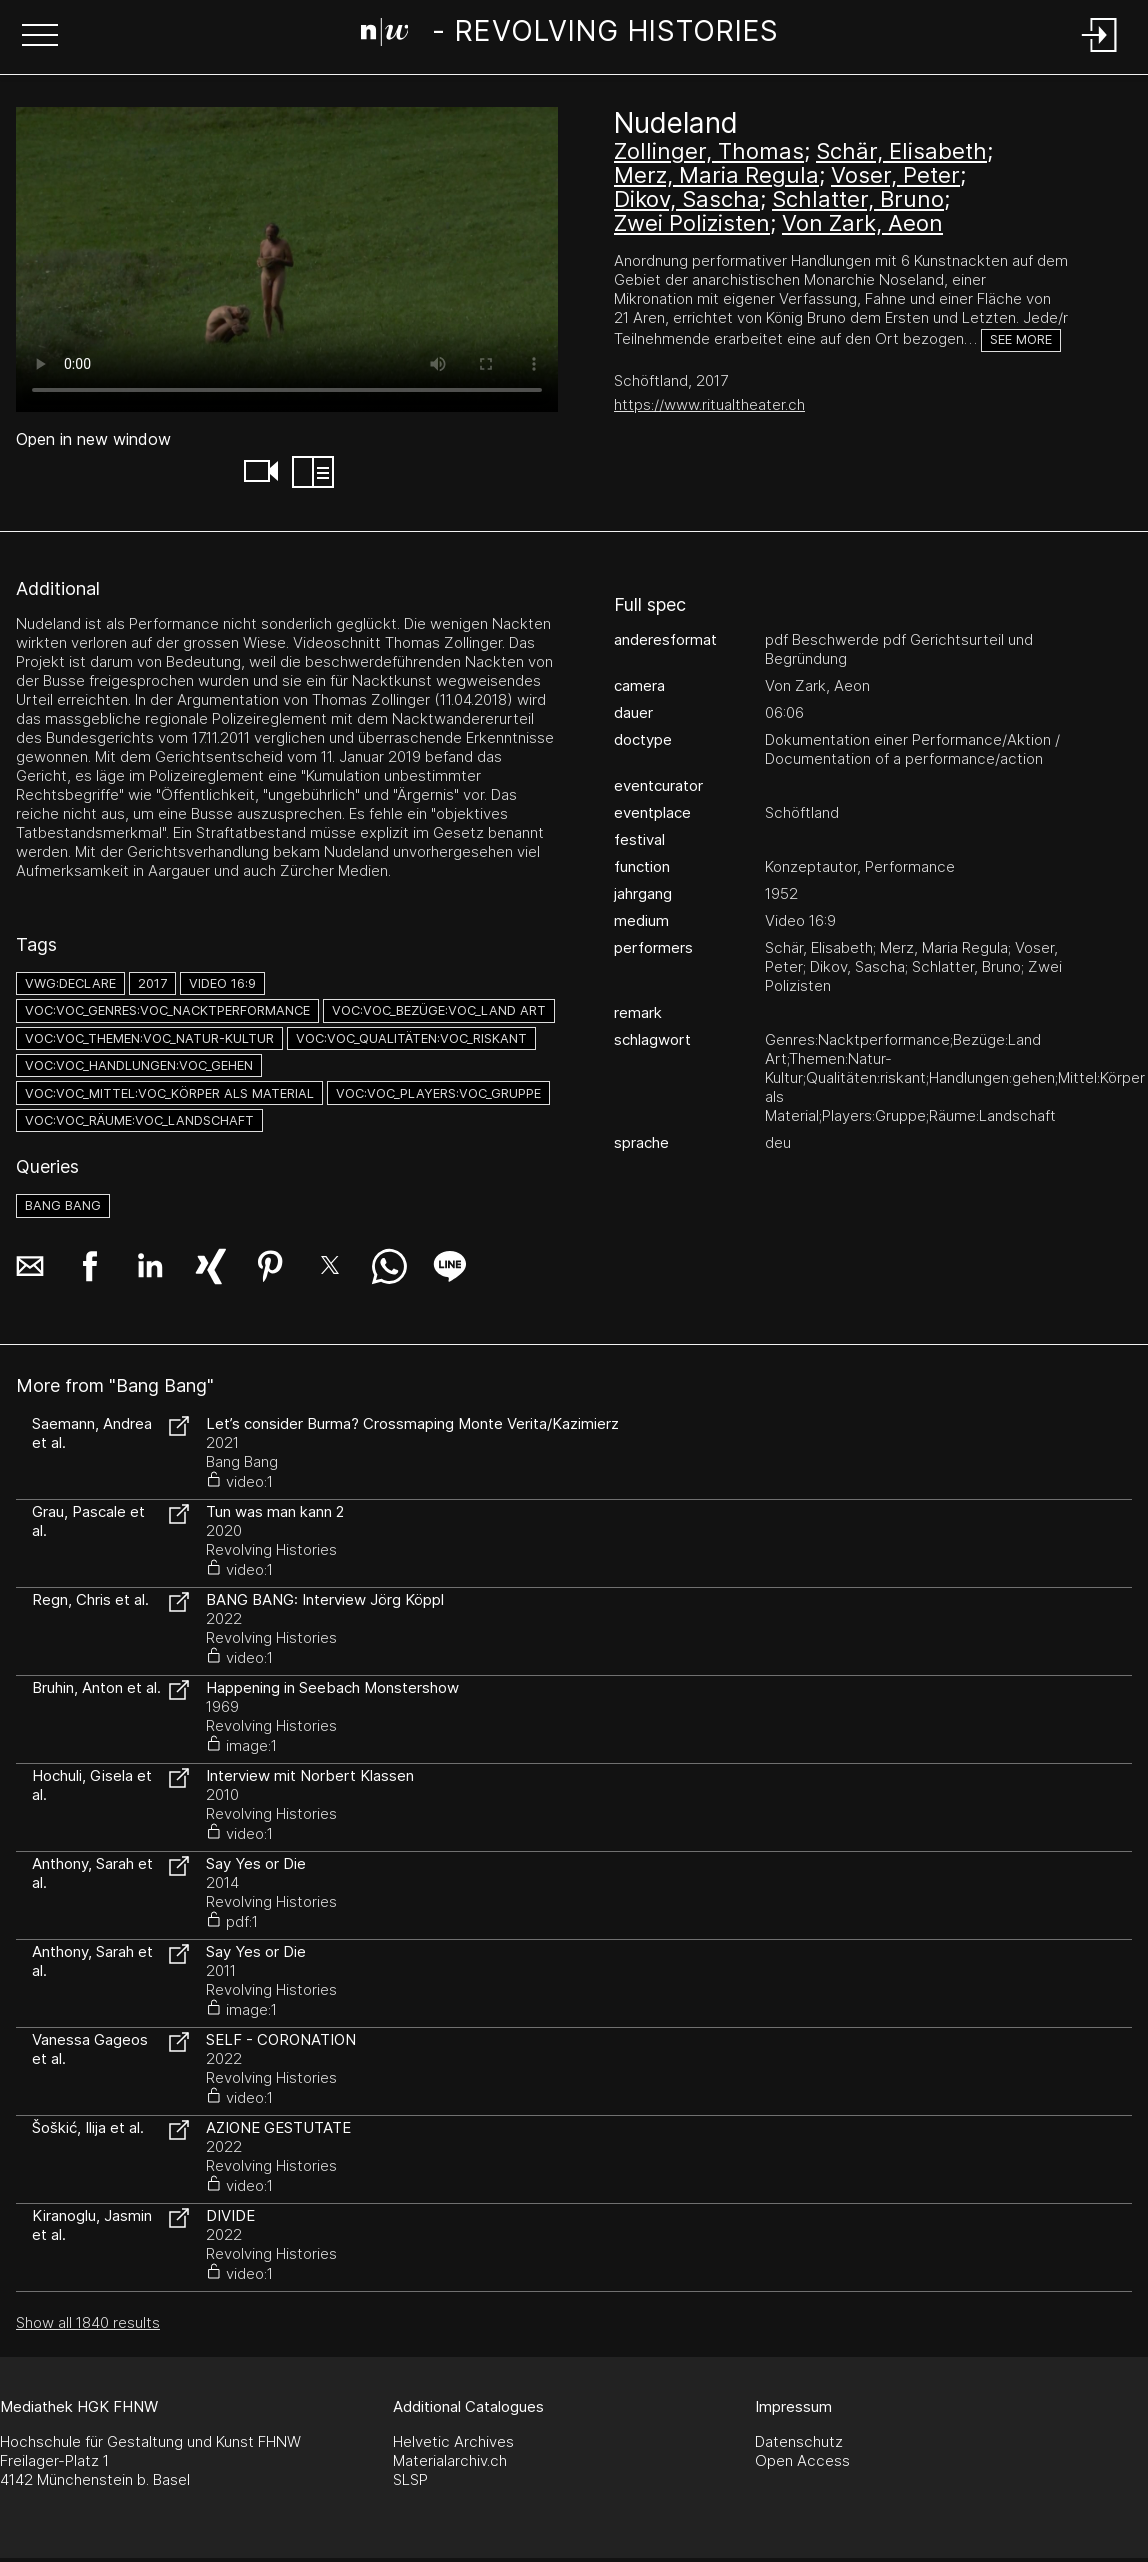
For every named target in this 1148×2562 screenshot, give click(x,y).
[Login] (1100, 53)
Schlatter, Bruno (858, 199)
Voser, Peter (895, 175)
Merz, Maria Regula (716, 175)
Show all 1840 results (88, 2322)
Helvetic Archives (453, 2441)
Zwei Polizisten (692, 223)
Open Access (802, 2460)
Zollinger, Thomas (709, 151)
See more (1021, 339)
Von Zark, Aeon (862, 223)
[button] (40, 37)
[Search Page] (570, 35)
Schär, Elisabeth (901, 151)
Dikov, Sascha (687, 199)
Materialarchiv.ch (450, 2460)
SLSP (410, 2479)
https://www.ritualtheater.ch (709, 404)
